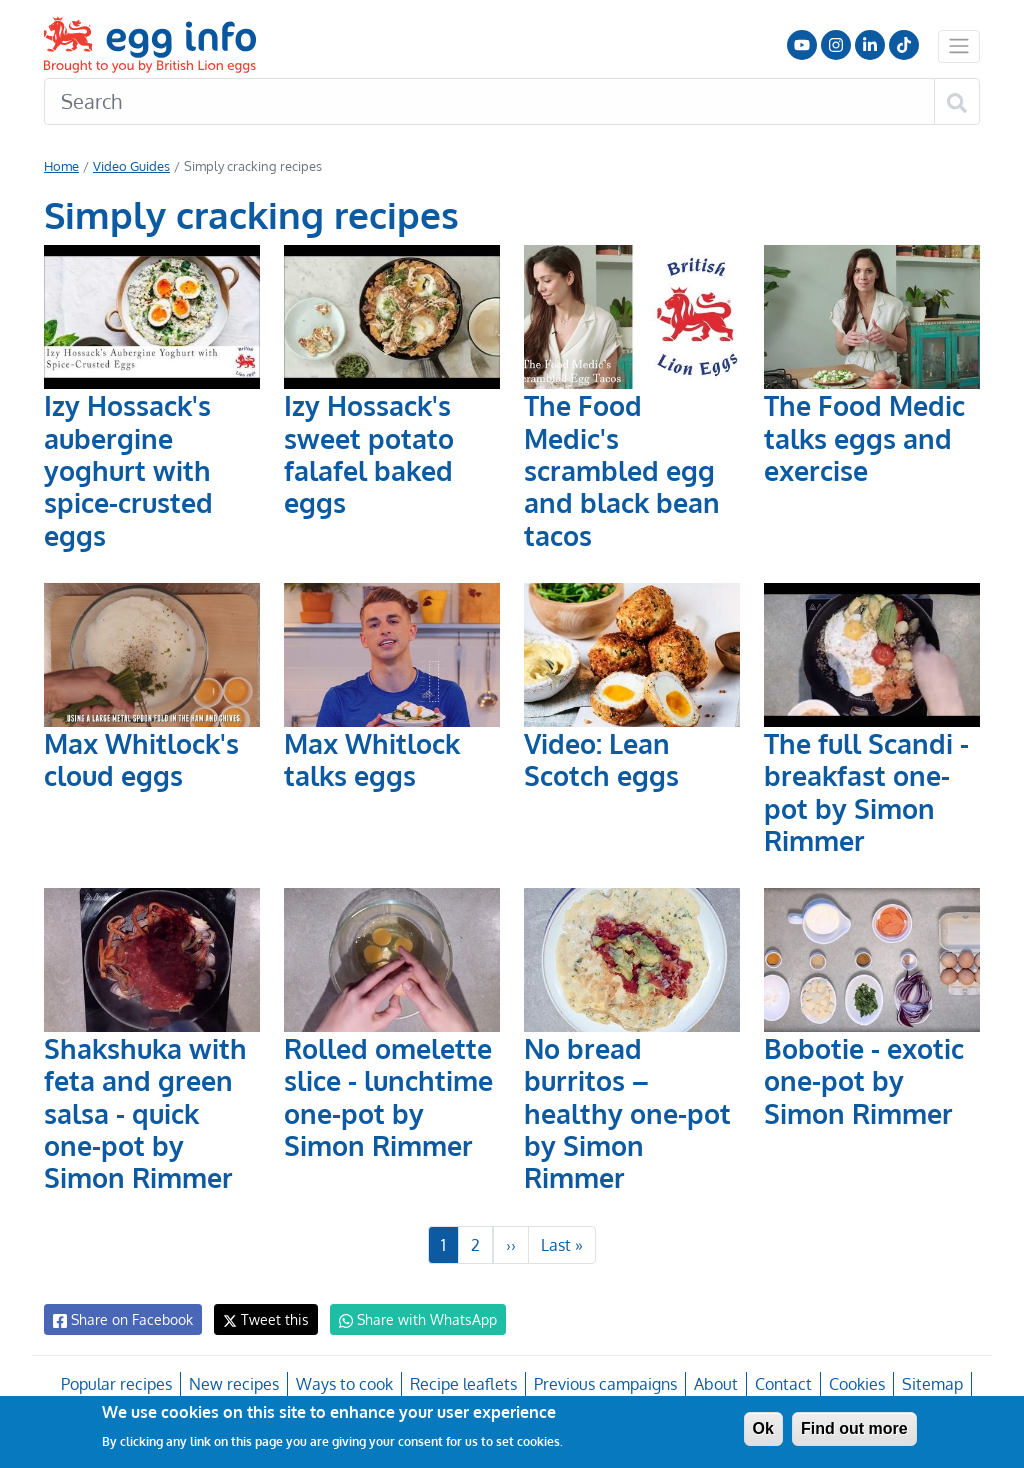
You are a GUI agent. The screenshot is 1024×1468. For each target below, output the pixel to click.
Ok (763, 1428)
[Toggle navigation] (959, 46)
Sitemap (930, 1384)
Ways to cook (345, 1384)
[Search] (489, 102)
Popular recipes (119, 1384)
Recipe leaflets (463, 1384)
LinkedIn (870, 45)
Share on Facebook (121, 1320)
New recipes (235, 1384)
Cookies (854, 1384)
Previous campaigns (604, 1384)
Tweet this (261, 1319)
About (714, 1384)
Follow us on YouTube (802, 45)
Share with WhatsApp (408, 1320)
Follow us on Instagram (836, 45)
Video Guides (131, 166)
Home (61, 166)
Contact (781, 1384)
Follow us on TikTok (904, 45)
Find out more (854, 1428)
